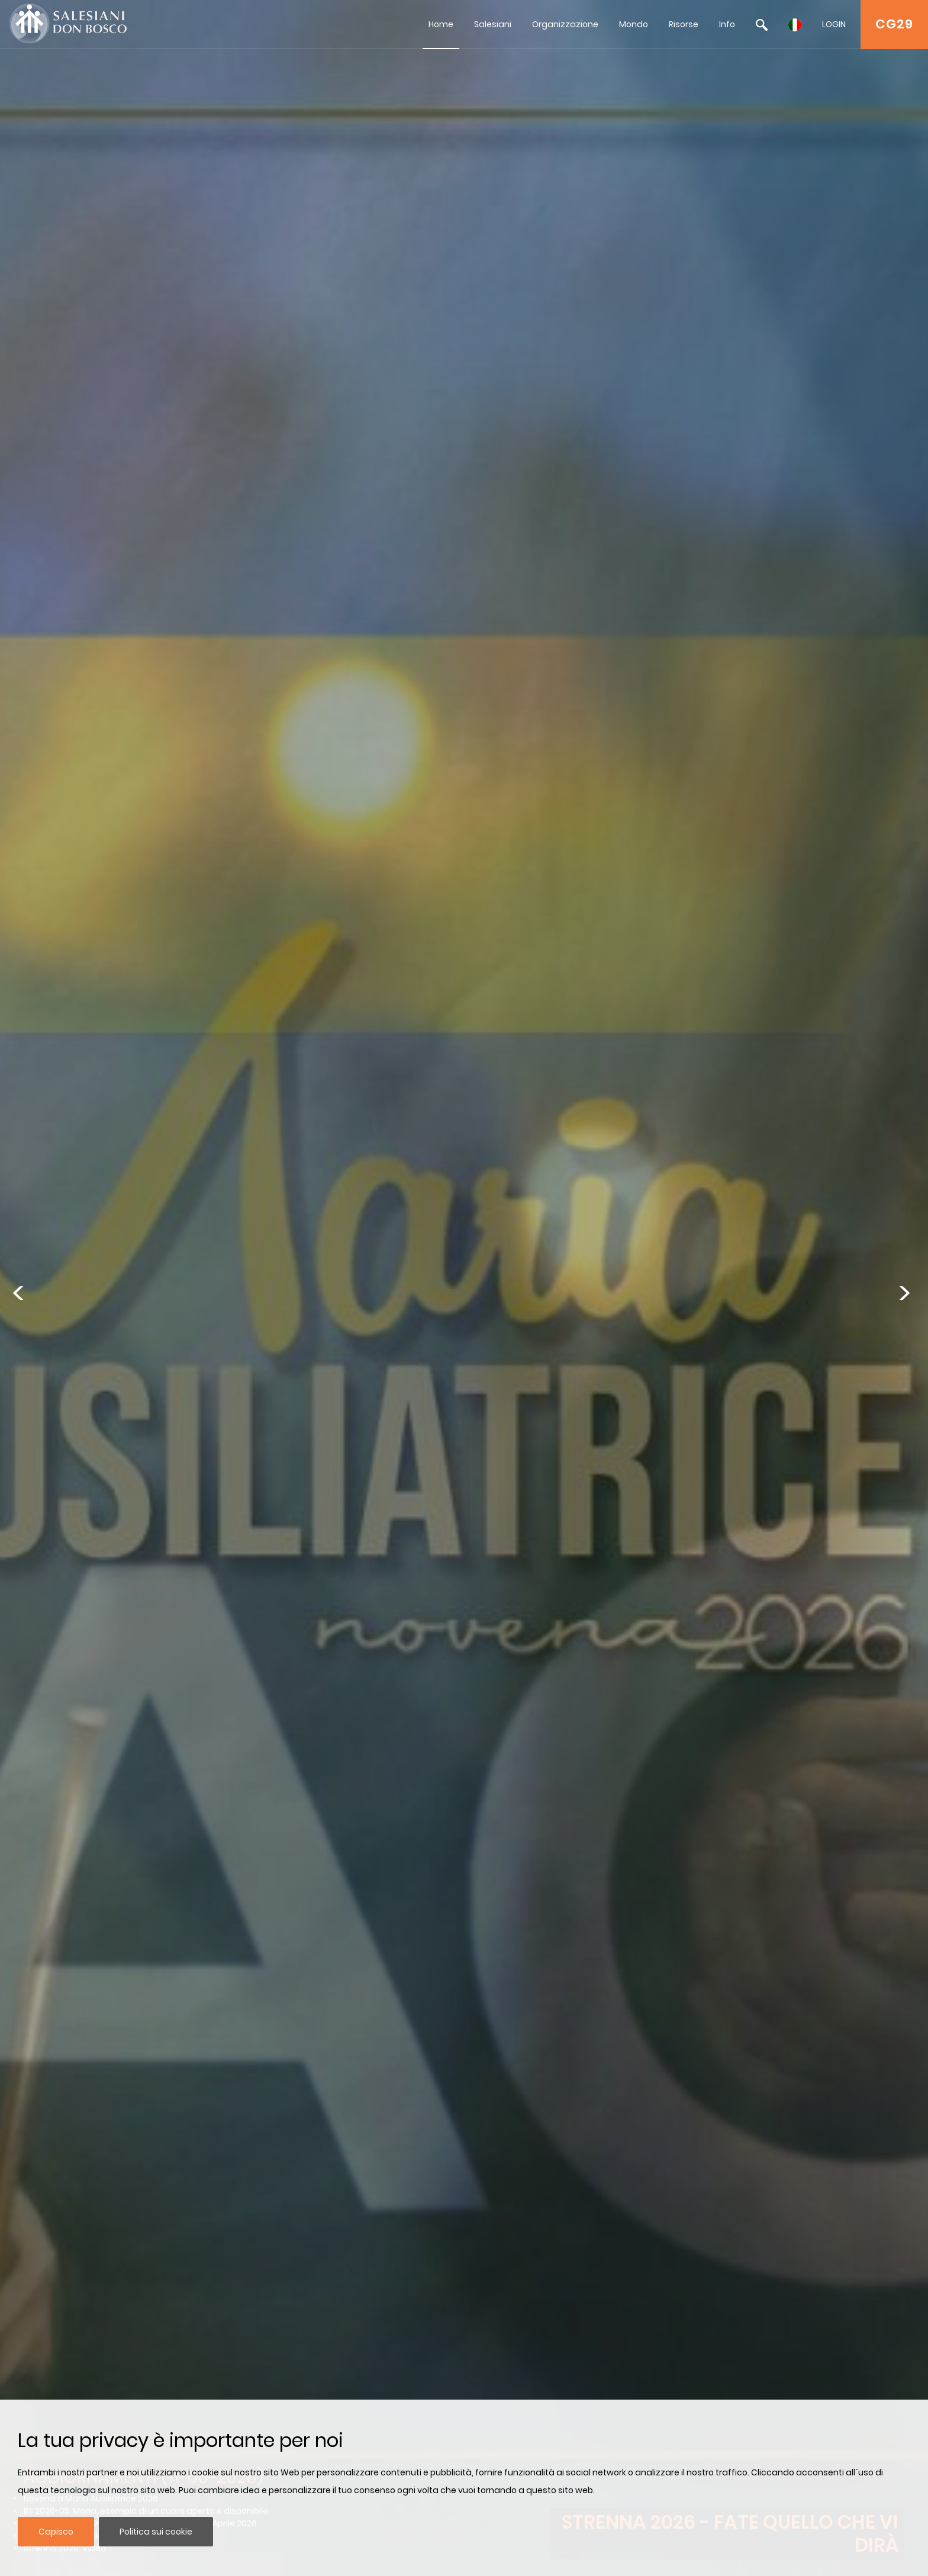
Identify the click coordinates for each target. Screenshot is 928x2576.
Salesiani (492, 24)
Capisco (55, 2532)
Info (727, 24)
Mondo (633, 24)
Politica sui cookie (156, 2532)
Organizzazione (565, 24)
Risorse (683, 24)
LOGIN (834, 24)
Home (440, 24)
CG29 (894, 24)
